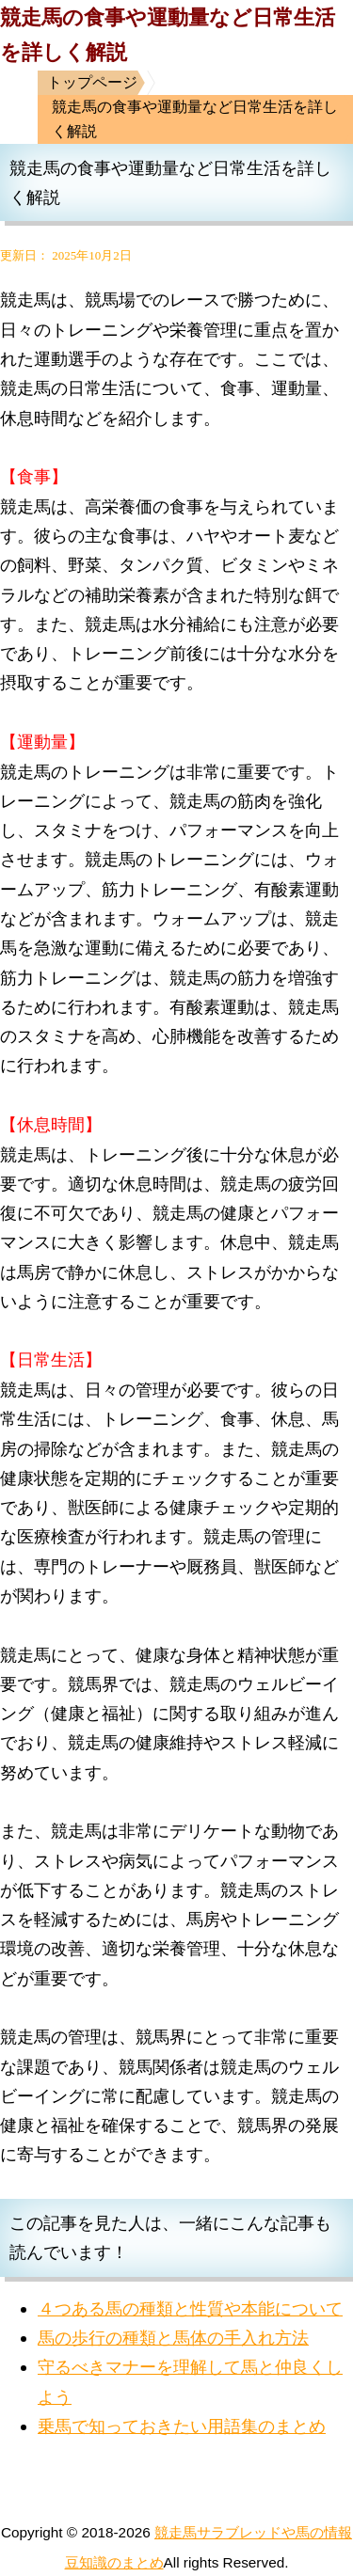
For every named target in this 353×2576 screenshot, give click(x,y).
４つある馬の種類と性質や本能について (190, 2308)
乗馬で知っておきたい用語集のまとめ (182, 2426)
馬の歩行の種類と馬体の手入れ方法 (173, 2337)
